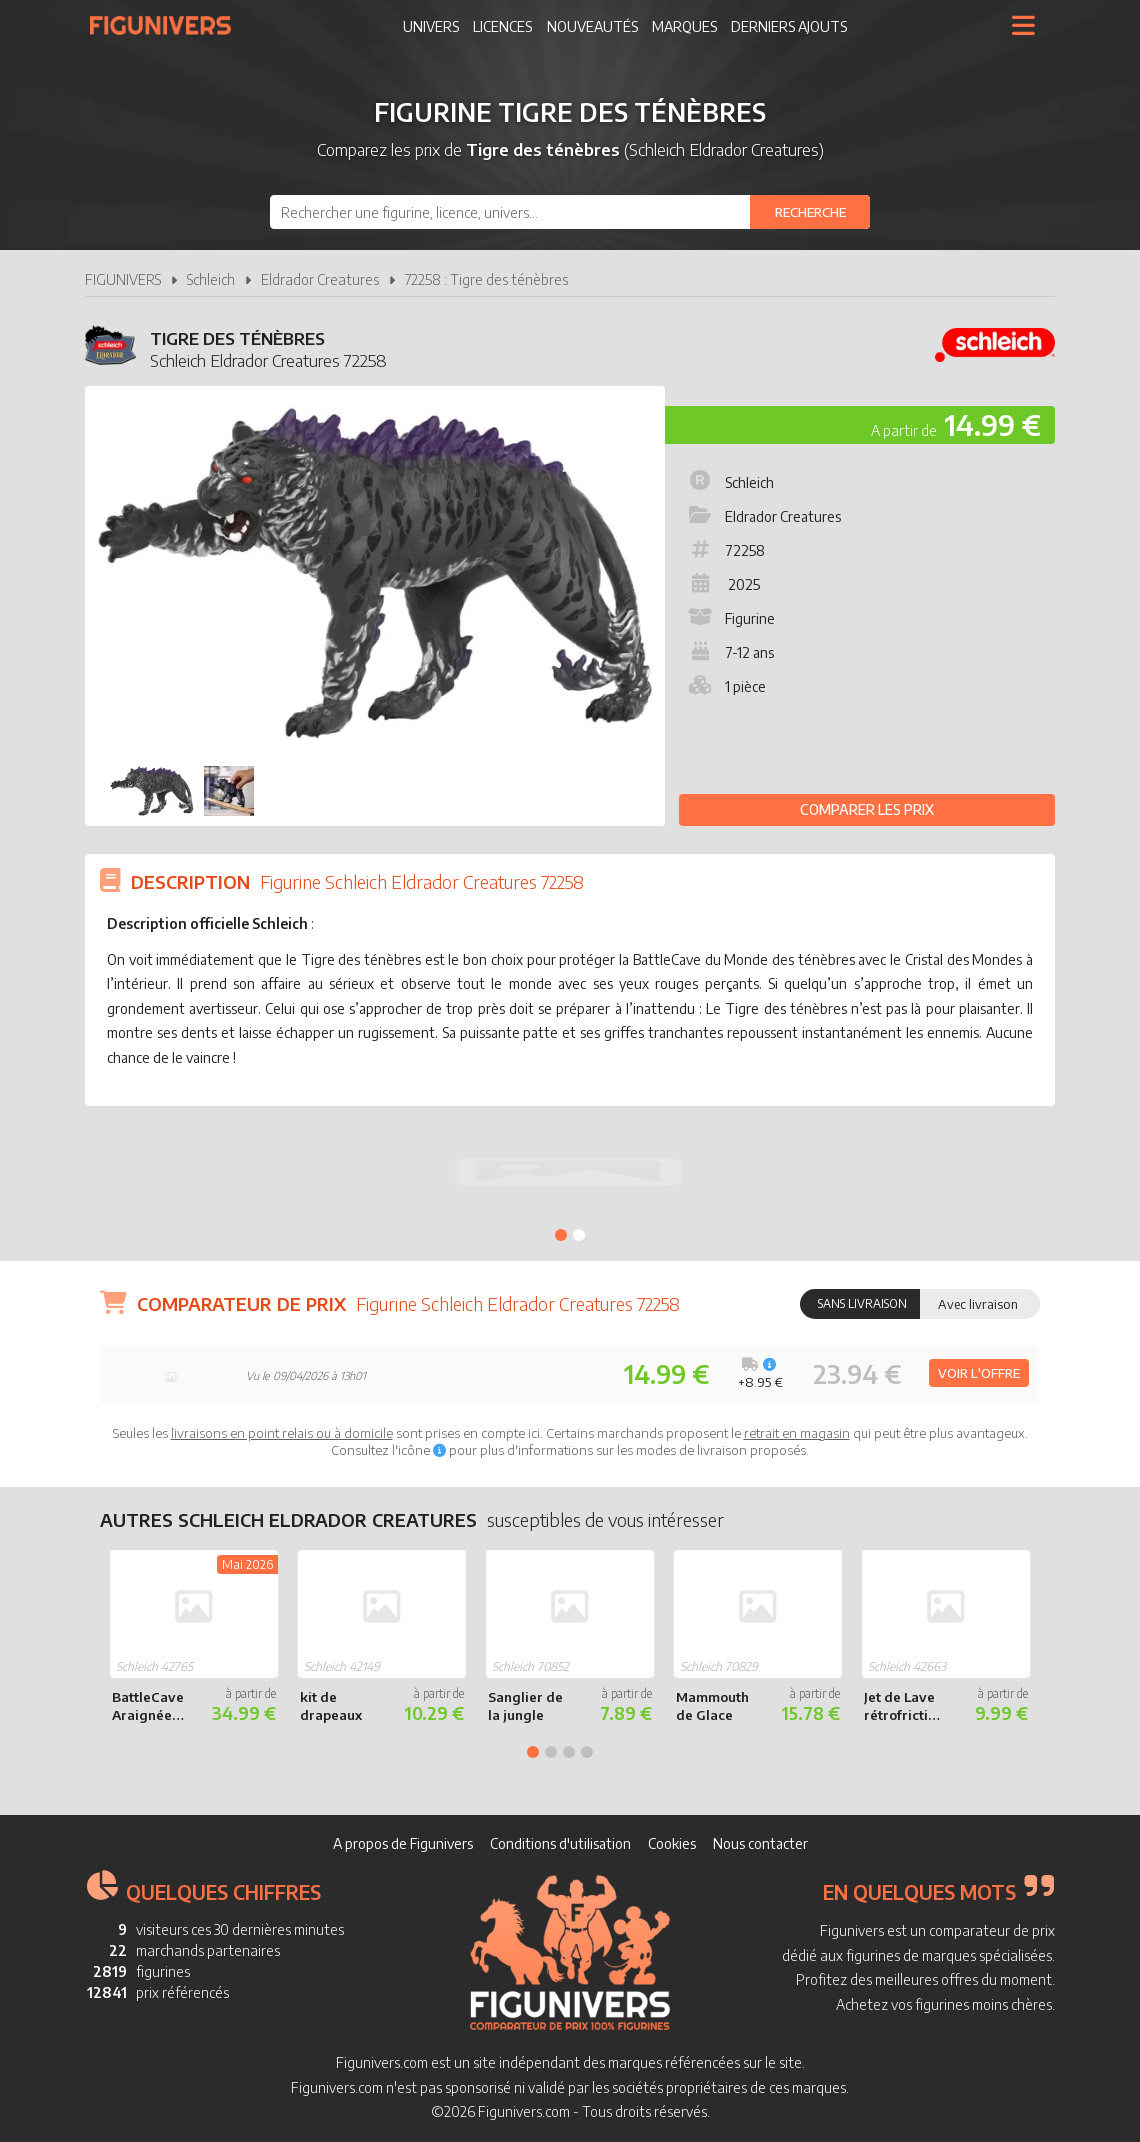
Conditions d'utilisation (560, 1843)
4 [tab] (587, 1752)
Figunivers (168, 25)
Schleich (211, 279)
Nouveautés (592, 26)
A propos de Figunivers (403, 1843)
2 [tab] (579, 1235)
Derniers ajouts (789, 26)
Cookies (672, 1843)
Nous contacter (760, 1843)
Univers (431, 26)
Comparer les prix (867, 809)
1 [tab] (561, 1235)
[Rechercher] (810, 212)
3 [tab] (569, 1752)
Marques (684, 26)
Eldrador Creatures (320, 279)
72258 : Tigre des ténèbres (486, 279)
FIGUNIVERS (123, 279)
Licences (502, 26)
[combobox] (570, 212)
